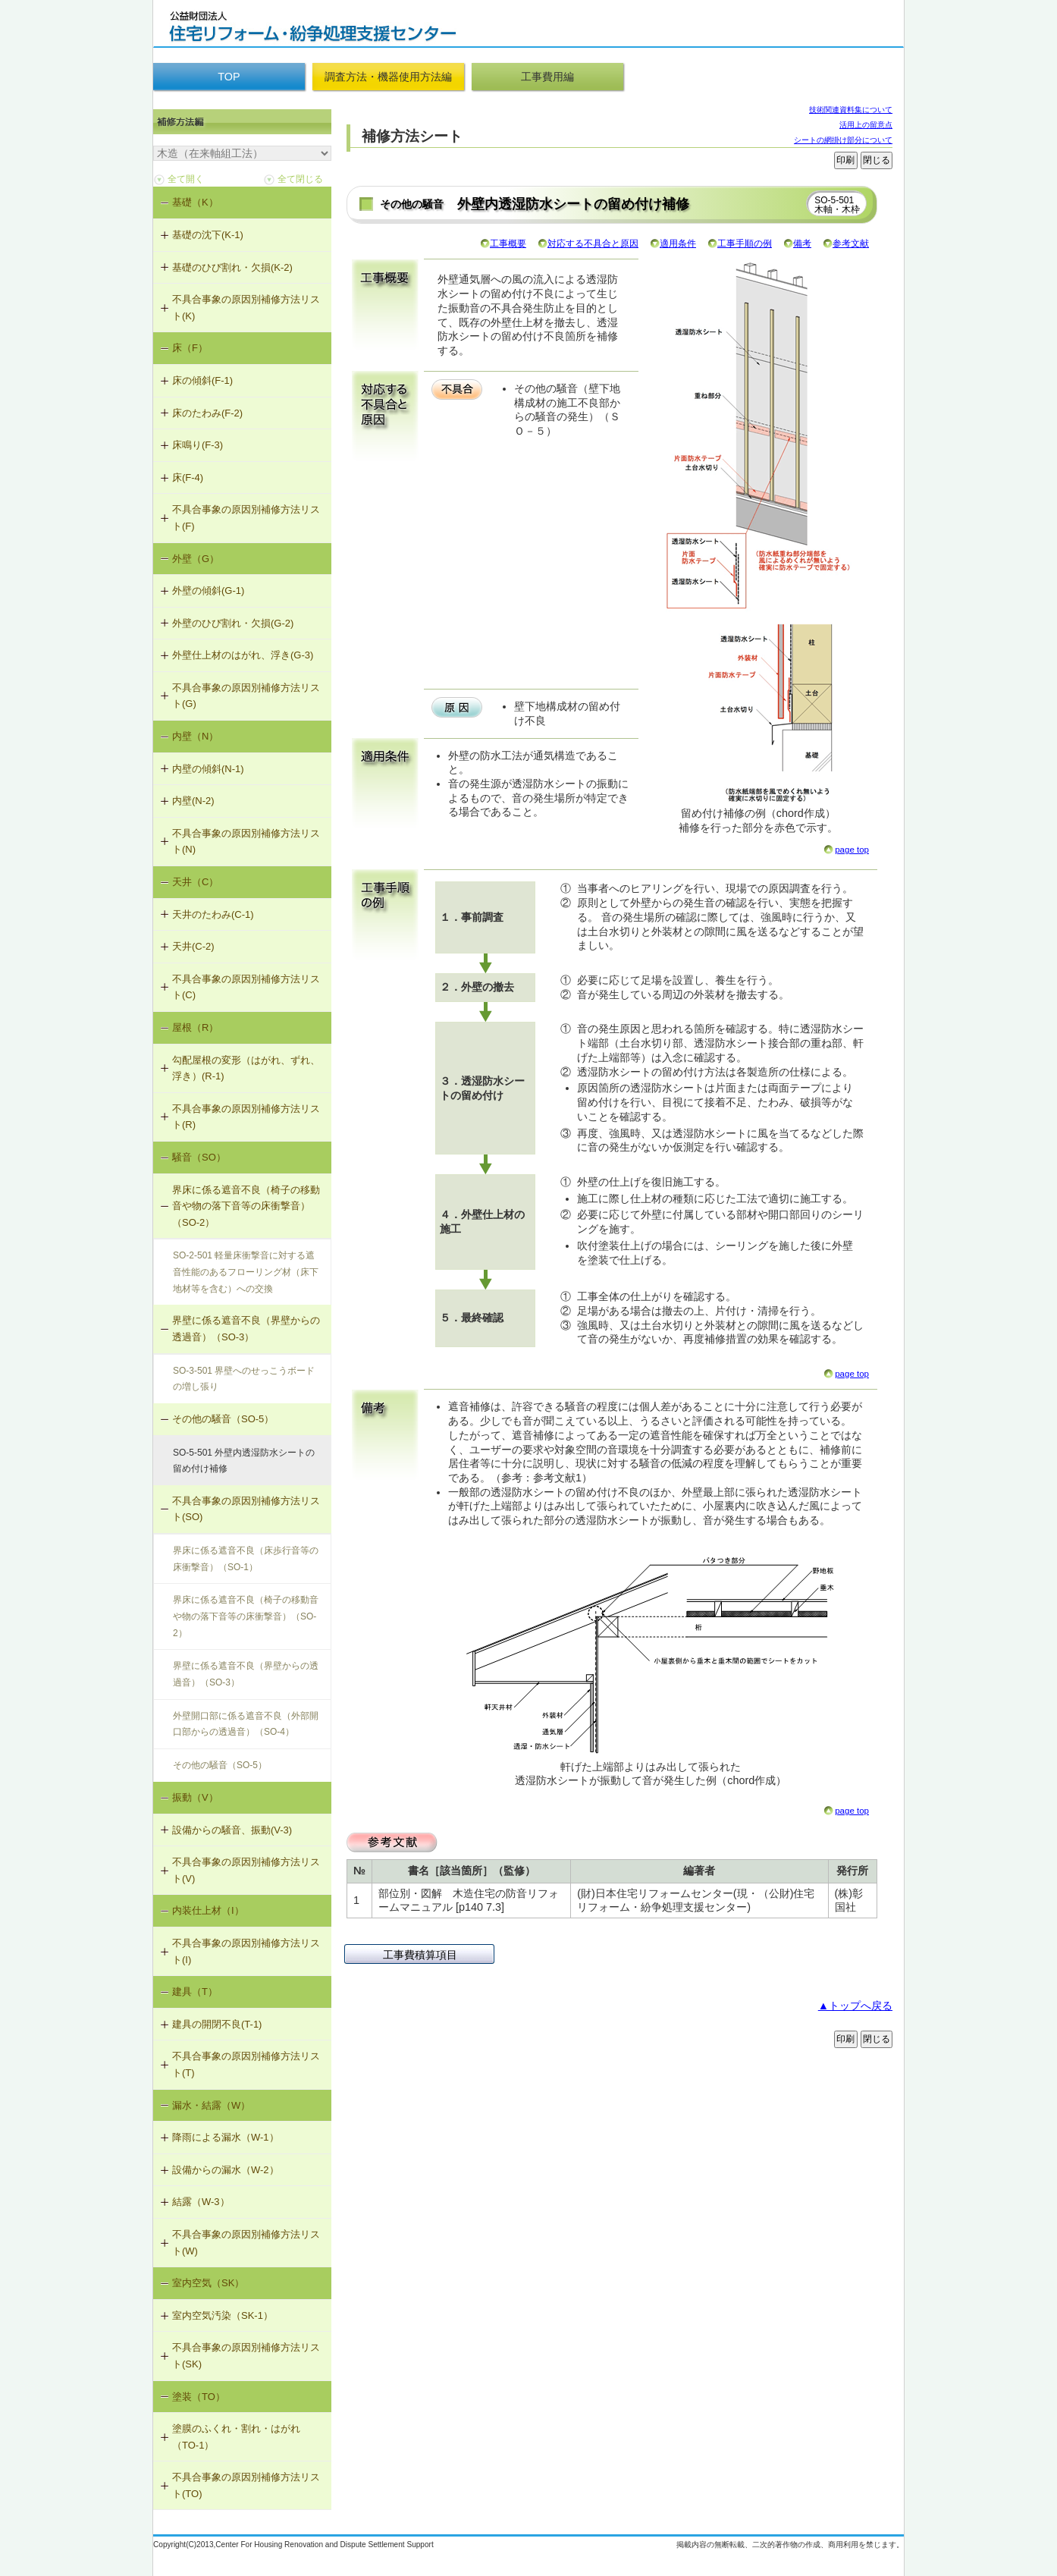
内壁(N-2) (193, 800)
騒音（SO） (199, 1157)
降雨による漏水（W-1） (225, 2137)
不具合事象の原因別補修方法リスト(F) (246, 518)
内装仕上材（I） (208, 1910)
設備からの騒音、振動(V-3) (232, 1830)
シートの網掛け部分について (843, 140)
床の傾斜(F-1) (202, 380)
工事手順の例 (744, 243)
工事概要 (508, 243)
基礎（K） (195, 202)
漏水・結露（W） (211, 2105)
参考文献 (851, 243)
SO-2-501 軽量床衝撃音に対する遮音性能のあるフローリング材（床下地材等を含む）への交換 (245, 1271)
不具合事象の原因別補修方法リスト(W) (246, 2243)
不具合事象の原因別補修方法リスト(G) (246, 696)
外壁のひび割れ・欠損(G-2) (232, 623)
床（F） (190, 347)
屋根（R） (195, 1027)
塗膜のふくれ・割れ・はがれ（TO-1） (236, 2437)
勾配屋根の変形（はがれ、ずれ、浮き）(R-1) (246, 1068)
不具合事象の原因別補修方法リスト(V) (246, 1870)
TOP (229, 77)
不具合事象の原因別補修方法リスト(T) (246, 2064)
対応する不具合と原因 (592, 243)
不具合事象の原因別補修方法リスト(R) (246, 1117)
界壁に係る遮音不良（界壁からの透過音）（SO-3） (246, 1329)
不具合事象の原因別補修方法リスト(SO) (246, 1509)
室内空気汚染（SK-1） (222, 2315)
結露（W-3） (201, 2201)
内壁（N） (195, 736)
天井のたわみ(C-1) (213, 914)
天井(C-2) (193, 946)
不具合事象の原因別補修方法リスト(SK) (246, 2356)
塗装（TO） (198, 2396)
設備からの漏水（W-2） (225, 2169)
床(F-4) (187, 477)
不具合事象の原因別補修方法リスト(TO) (246, 2485)
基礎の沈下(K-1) (207, 234)
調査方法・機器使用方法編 (388, 77)
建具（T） (195, 1991)
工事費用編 (547, 77)
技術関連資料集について (850, 109)
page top (852, 849)
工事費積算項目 (420, 1955)
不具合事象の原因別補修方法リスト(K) (246, 308)
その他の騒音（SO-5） (223, 1419)
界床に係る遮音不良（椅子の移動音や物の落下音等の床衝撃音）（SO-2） (246, 1206)
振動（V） (195, 1797)
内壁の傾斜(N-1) (208, 768)
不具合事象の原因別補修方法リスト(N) (246, 842)
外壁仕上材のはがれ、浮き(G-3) (242, 655)
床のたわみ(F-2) (207, 413)
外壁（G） (195, 558)
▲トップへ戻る (855, 2006)
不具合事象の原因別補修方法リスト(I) (246, 1951)
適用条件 (678, 243)
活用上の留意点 (865, 125)
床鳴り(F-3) (197, 445)
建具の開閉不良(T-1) (217, 2024)
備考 (802, 243)
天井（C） (195, 881)
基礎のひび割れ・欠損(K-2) (232, 267)
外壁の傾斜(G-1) (208, 590)
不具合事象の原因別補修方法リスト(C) (246, 987)
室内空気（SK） (208, 2283)
